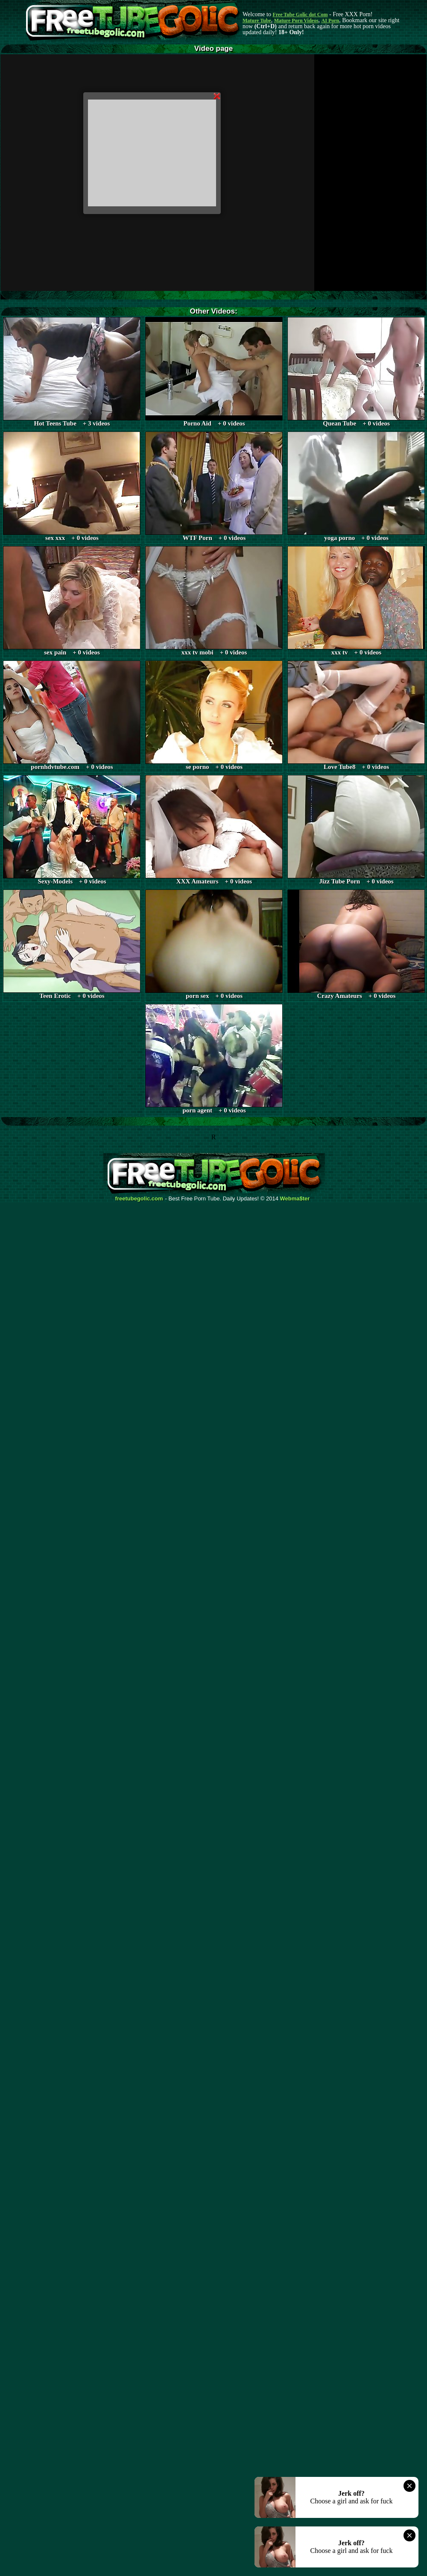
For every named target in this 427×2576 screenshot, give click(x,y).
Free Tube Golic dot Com (300, 15)
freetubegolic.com (139, 1199)
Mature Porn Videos (296, 20)
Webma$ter (295, 1199)
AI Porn (330, 20)
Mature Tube (257, 20)
